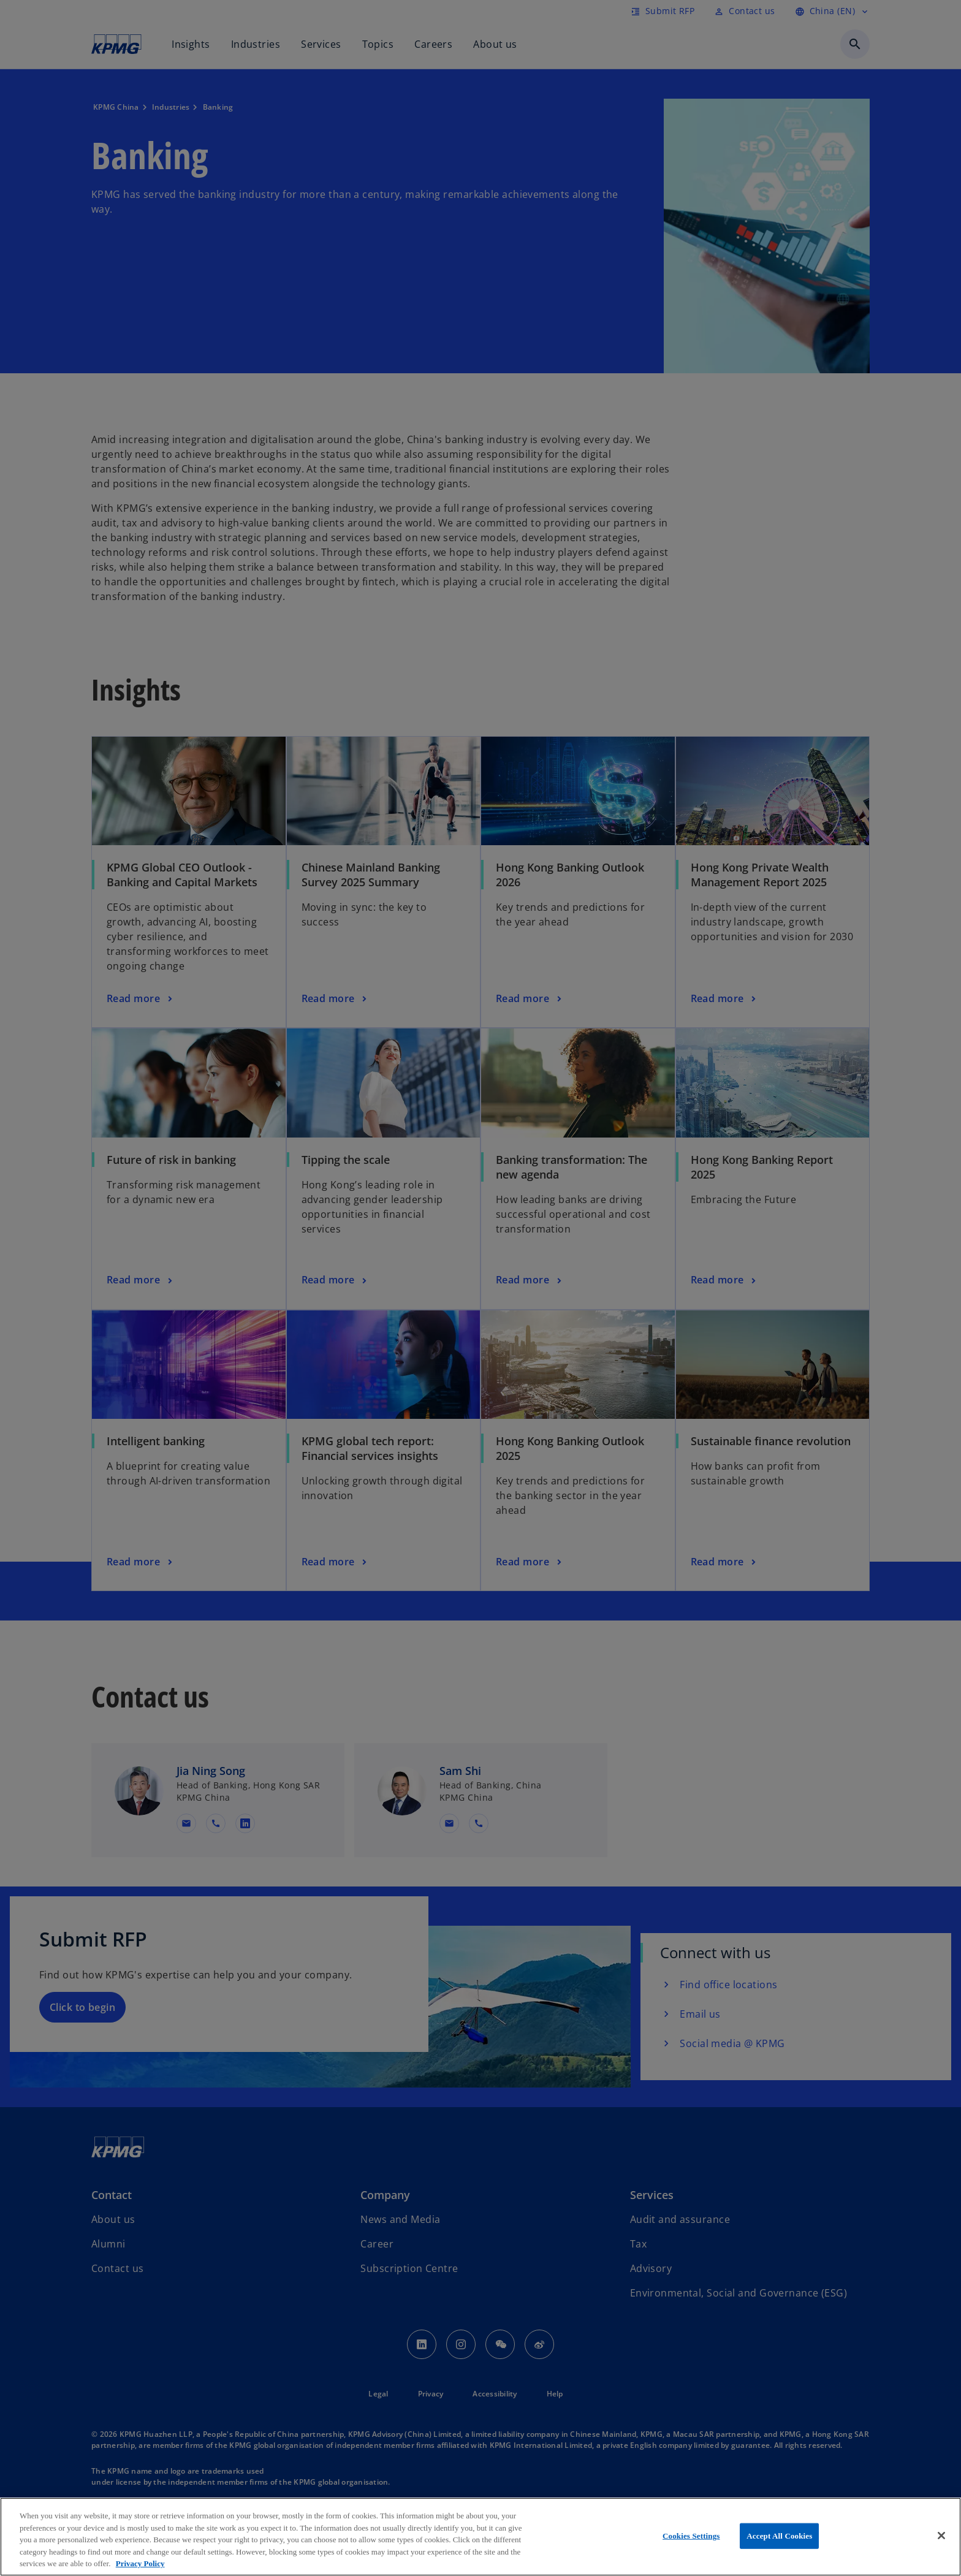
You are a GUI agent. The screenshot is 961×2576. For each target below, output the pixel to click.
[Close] (941, 2535)
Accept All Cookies (779, 2535)
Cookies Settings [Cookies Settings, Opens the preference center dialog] (691, 2535)
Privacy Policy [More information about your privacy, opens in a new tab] (140, 2563)
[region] (480, 2537)
